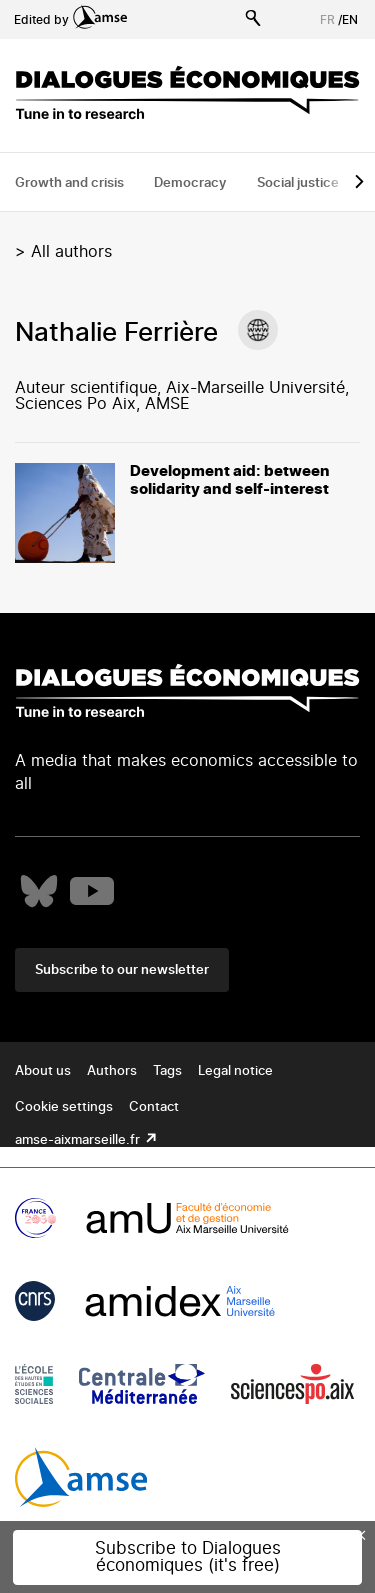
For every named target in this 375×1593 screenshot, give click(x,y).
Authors (112, 1071)
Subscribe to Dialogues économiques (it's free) (188, 1557)
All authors (71, 252)
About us (43, 1071)
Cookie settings (64, 1107)
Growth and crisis (69, 183)
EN (350, 20)
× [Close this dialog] (361, 1535)
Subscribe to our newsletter (122, 970)
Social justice (298, 183)
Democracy (190, 183)
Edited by (70, 20)
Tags (167, 1071)
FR (327, 20)
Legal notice (235, 1071)
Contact (154, 1107)
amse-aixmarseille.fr (79, 1140)
